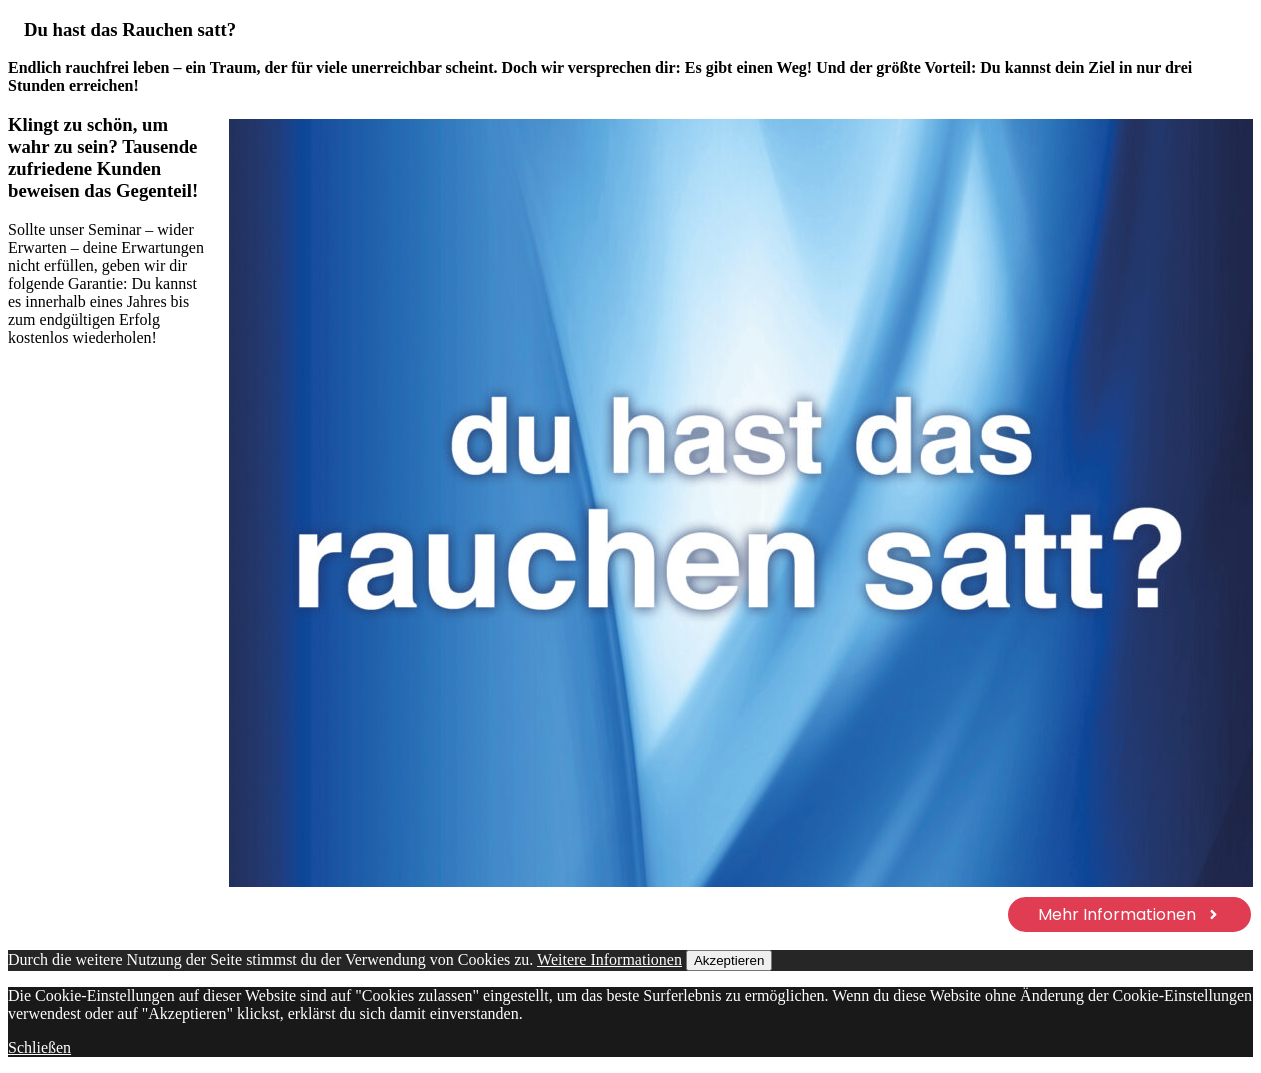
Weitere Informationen (609, 959)
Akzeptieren (729, 960)
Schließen (39, 1047)
